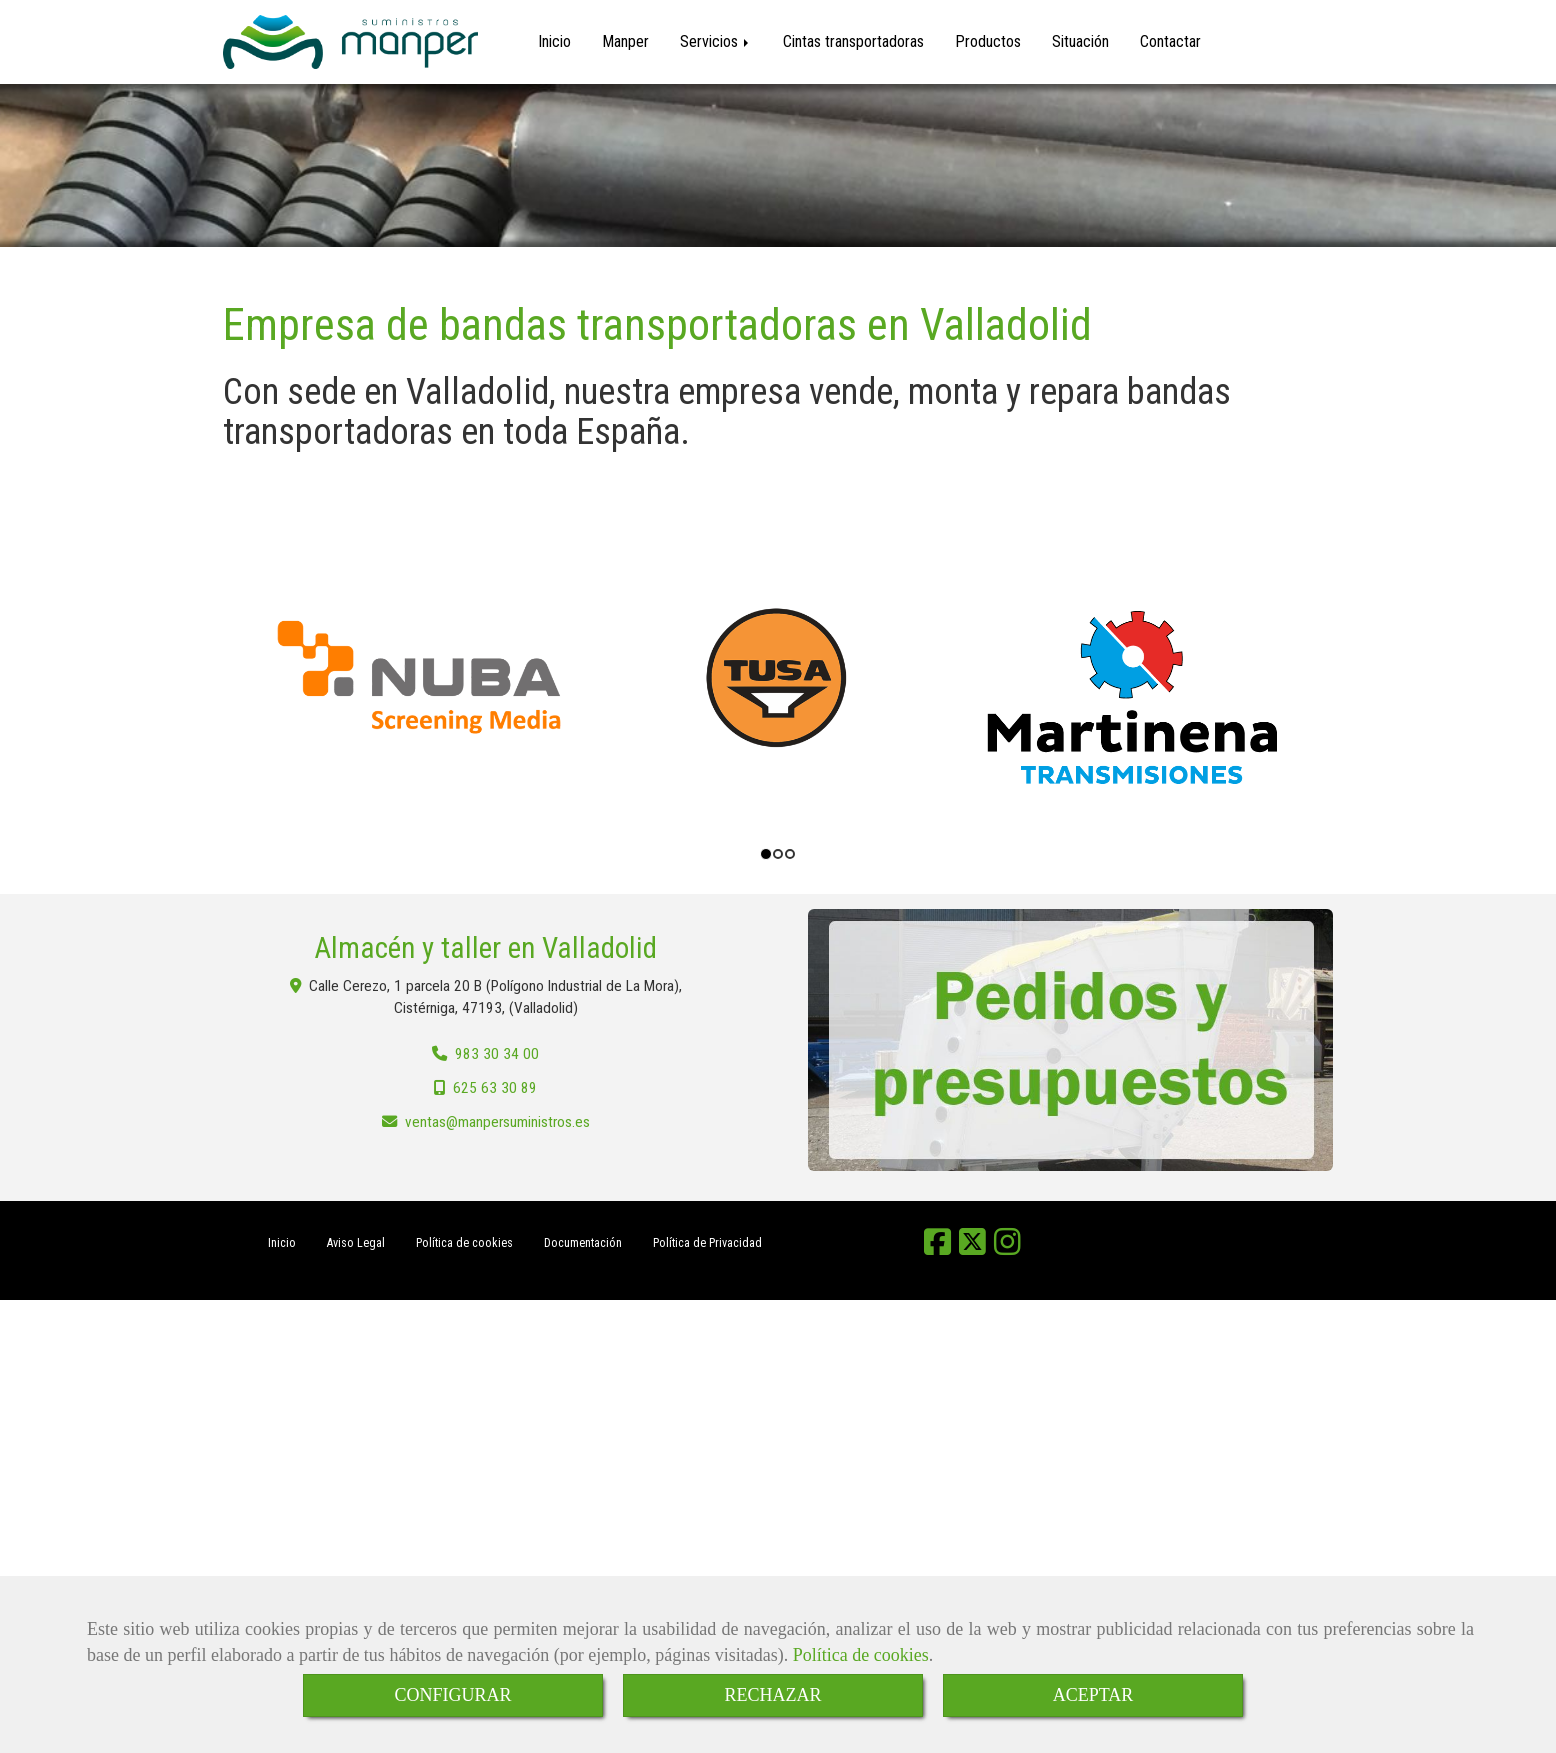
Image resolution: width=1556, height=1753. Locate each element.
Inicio (554, 41)
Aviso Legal (356, 1246)
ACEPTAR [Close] (1093, 1695)
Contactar (1170, 41)
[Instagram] (1007, 1250)
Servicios (716, 41)
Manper (625, 41)
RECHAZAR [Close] (772, 1695)
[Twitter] (972, 1250)
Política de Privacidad (707, 1246)
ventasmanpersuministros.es (497, 1125)
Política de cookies (861, 1655)
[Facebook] (937, 1250)
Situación (1080, 41)
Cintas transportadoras (853, 41)
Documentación (583, 1246)
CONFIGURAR (452, 1695)
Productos (988, 41)
